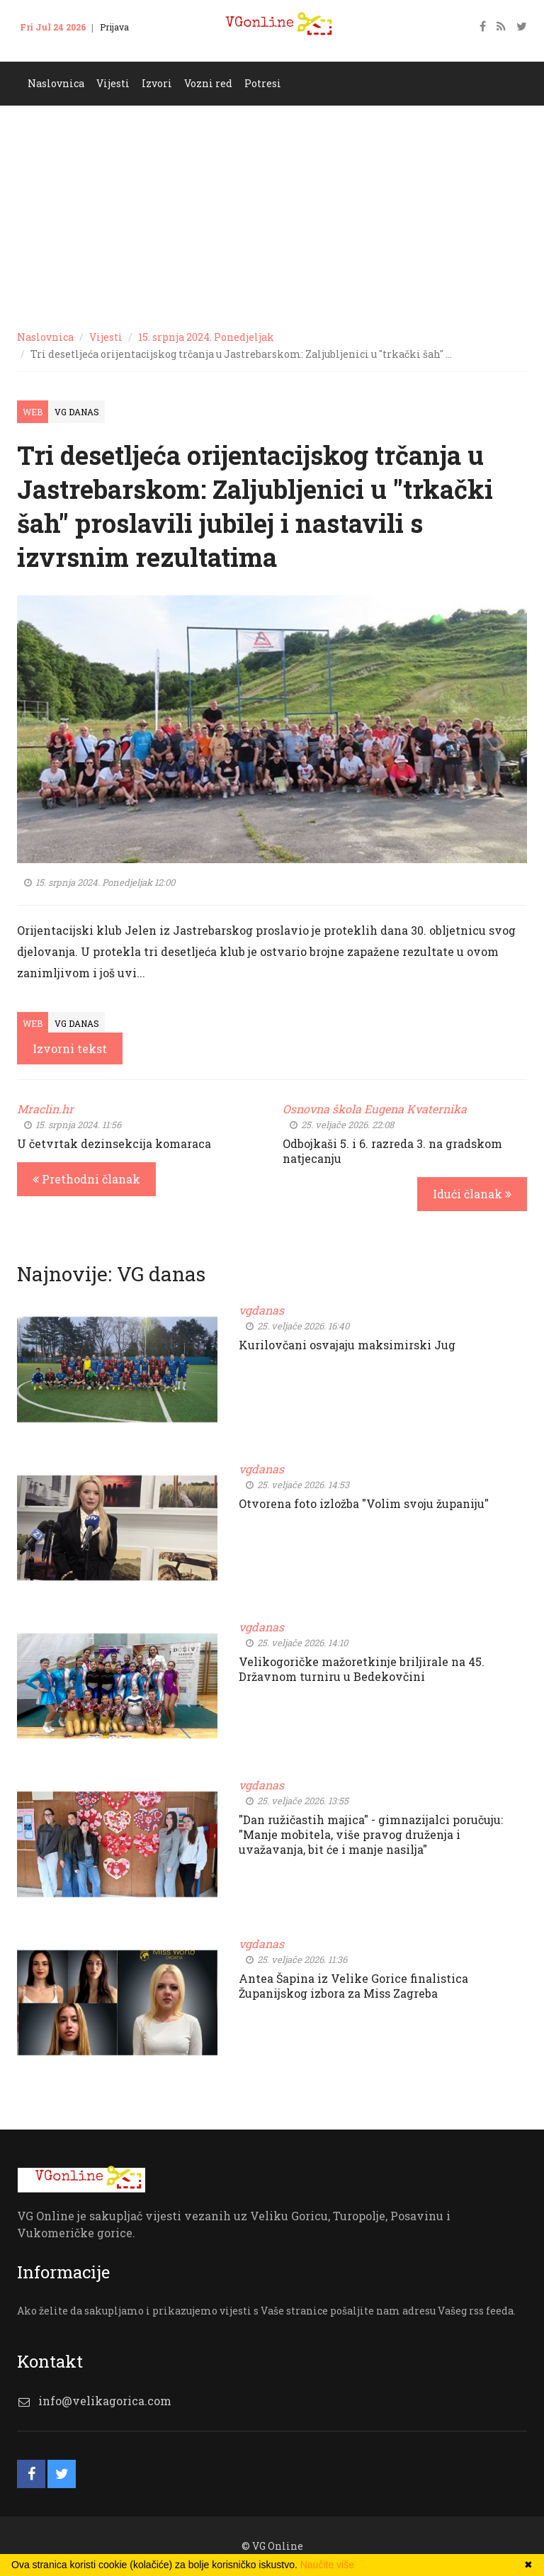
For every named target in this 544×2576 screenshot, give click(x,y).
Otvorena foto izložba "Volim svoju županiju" (364, 1503)
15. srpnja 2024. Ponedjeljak (206, 337)
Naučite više (327, 2564)
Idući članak (472, 1193)
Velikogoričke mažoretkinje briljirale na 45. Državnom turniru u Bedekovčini (361, 1669)
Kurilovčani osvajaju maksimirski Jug (347, 1344)
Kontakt (44, 48)
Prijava (114, 27)
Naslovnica (56, 83)
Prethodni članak (86, 1178)
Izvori (157, 83)
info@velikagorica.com (104, 2400)
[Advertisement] (272, 212)
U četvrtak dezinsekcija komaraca (114, 1143)
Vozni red (208, 83)
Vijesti (113, 83)
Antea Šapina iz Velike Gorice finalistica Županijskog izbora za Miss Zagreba (353, 1986)
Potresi (262, 83)
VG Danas (77, 411)
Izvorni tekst (70, 1048)
